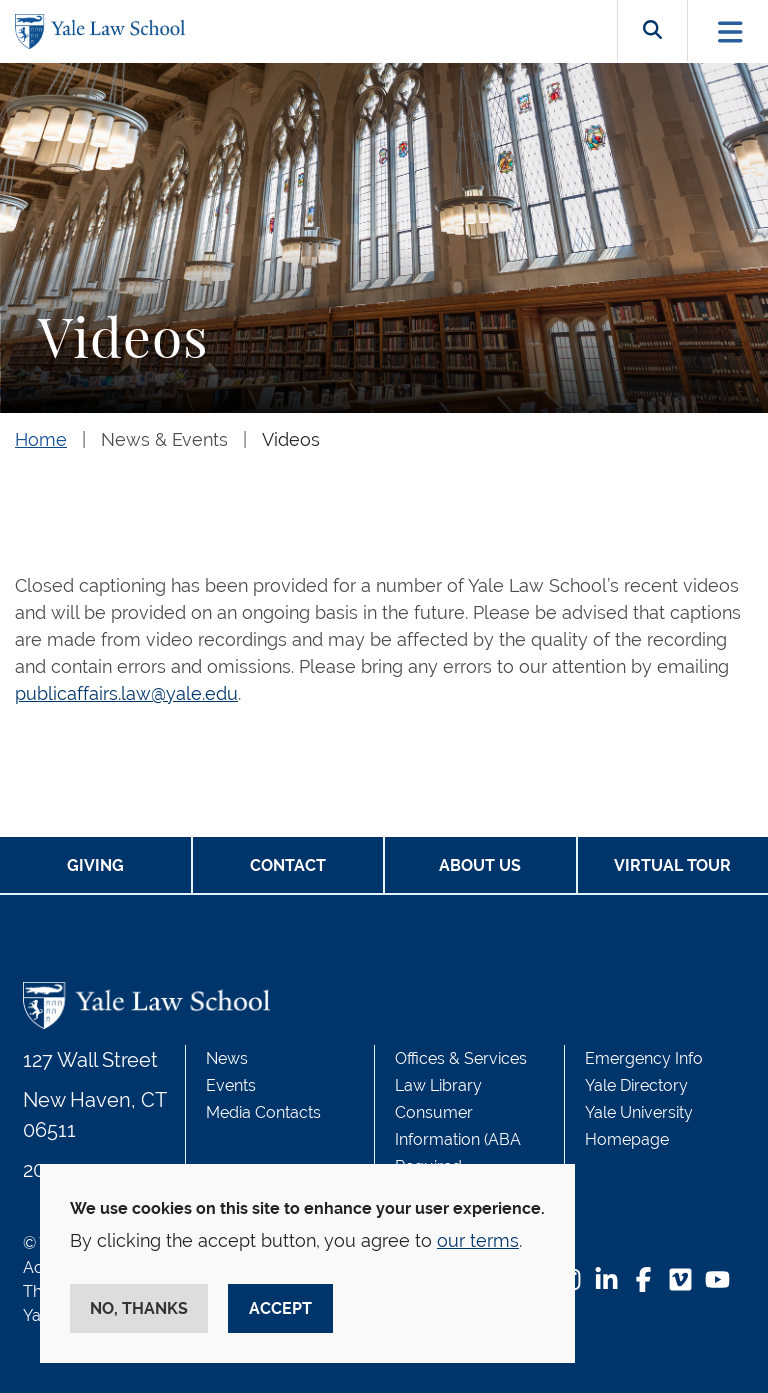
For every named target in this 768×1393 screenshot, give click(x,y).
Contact (288, 865)
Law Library (438, 1085)
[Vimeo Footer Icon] (680, 1281)
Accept (280, 1308)
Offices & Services (461, 1058)
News (227, 1058)
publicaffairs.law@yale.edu (126, 693)
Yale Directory (636, 1085)
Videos (291, 439)
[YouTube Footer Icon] (717, 1281)
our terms (478, 1240)
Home (41, 439)
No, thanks (139, 1308)
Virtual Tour (672, 865)
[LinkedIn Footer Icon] (606, 1281)
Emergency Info (644, 1058)
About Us (480, 865)
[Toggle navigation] (730, 31)
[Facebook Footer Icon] (643, 1281)
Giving (95, 865)
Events (231, 1085)
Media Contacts (263, 1112)
